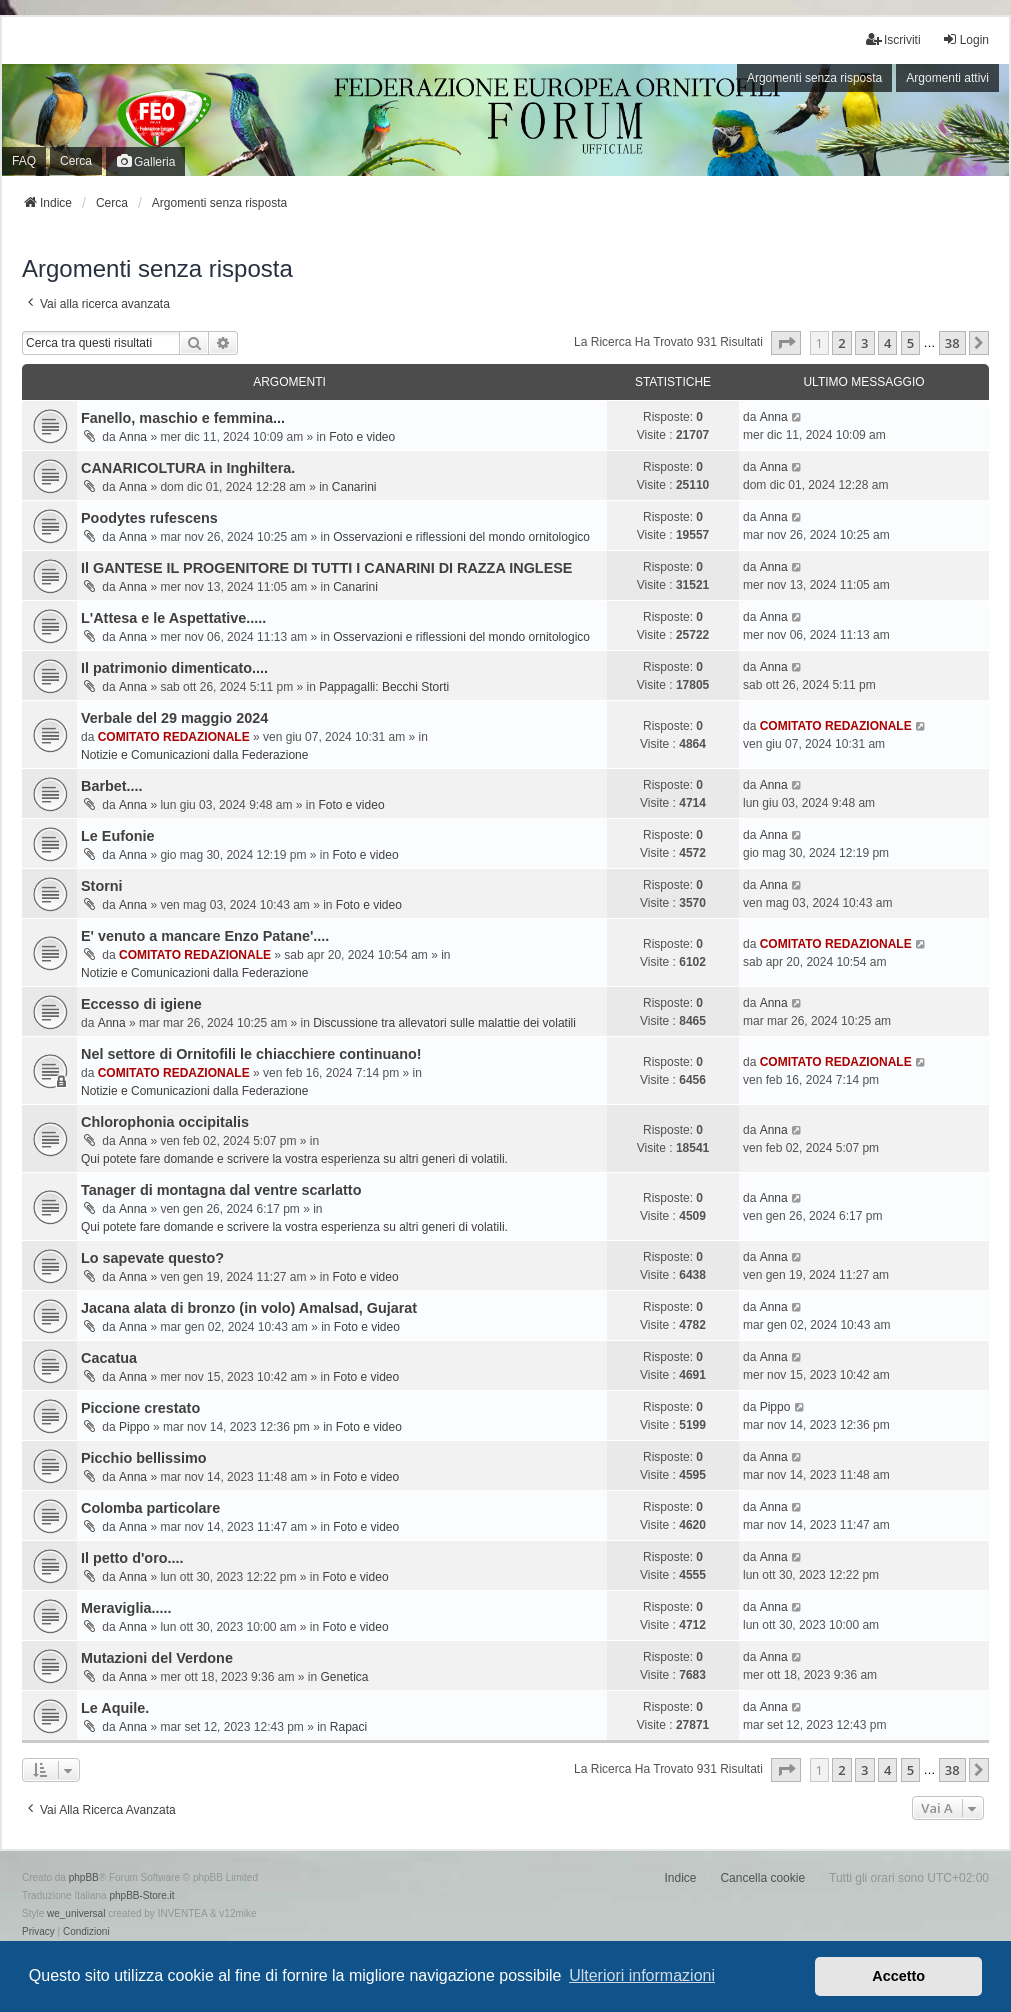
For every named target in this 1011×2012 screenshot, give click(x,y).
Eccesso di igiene (141, 1004)
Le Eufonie (118, 836)
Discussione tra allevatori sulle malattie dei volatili (444, 1023)
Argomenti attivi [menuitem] (947, 78)
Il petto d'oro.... (132, 1558)
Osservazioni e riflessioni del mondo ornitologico (461, 537)
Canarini (354, 487)
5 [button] (910, 343)
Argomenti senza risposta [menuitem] (814, 78)
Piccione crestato (140, 1408)
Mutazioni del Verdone (157, 1658)
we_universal (76, 1913)
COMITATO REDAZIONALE (174, 737)
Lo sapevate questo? (152, 1258)
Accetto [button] (898, 1976)
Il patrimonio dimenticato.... (174, 668)
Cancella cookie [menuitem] (762, 1878)
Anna (133, 437)
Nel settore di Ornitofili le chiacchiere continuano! (251, 1054)
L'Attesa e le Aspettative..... (173, 618)
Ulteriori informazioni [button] (642, 1975)
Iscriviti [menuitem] (893, 39)
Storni (102, 886)
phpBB (84, 1877)
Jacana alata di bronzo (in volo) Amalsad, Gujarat (249, 1308)
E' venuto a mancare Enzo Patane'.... (205, 936)
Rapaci (348, 1727)
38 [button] (952, 343)
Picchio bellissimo (144, 1458)
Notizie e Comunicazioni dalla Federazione (194, 755)
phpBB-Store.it (141, 1895)
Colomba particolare (150, 1508)
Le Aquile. (115, 1708)
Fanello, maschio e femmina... (183, 418)
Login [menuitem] (965, 39)
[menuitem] (38, 1932)
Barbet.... (112, 786)
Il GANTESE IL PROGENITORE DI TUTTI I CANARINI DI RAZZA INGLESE (326, 568)
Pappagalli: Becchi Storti (384, 687)
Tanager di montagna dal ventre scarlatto (221, 1190)
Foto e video (362, 437)
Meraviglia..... (126, 1608)
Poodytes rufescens (149, 518)
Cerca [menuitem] (76, 161)
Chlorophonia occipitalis (165, 1122)
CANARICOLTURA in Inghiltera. (188, 468)
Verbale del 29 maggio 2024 (174, 718)
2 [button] (841, 343)
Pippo (134, 1427)
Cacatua (109, 1358)
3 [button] (864, 343)
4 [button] (887, 343)
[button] (786, 343)
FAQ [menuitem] (24, 161)
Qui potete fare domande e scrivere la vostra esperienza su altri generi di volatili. (294, 1159)
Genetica (345, 1677)
